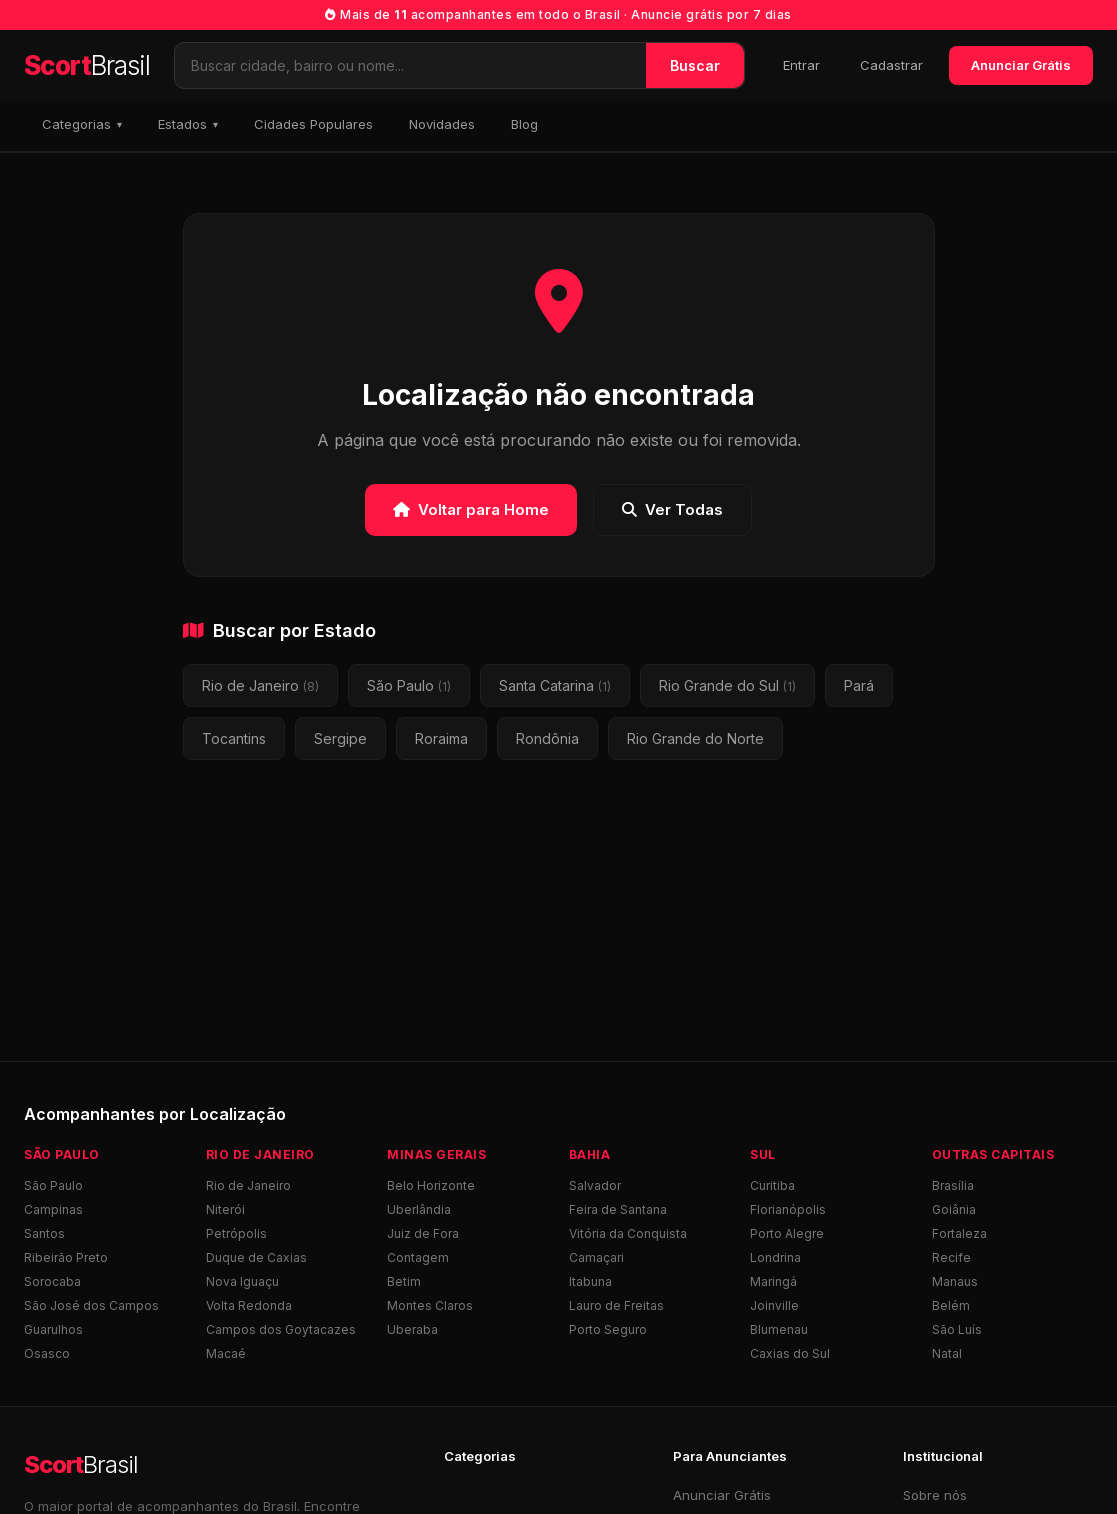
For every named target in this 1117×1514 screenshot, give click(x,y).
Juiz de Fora (423, 1233)
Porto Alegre (787, 1233)
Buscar (695, 65)
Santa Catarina (555, 685)
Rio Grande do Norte (695, 738)
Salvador (595, 1185)
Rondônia (547, 738)
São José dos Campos (91, 1305)
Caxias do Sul (790, 1353)
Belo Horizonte (431, 1185)
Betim (404, 1281)
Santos (44, 1233)
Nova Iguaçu (242, 1281)
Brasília (953, 1185)
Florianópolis (788, 1209)
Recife (951, 1257)
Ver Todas (672, 509)
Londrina (775, 1257)
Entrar (801, 65)
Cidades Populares (313, 124)
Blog (524, 124)
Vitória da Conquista (628, 1233)
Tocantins (234, 738)
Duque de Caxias (256, 1257)
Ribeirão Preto (66, 1257)
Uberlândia (419, 1209)
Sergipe (340, 738)
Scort (87, 65)
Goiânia (954, 1209)
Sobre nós (935, 1495)
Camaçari (596, 1257)
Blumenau (779, 1329)
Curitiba (772, 1185)
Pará (859, 685)
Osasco (47, 1353)
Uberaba (412, 1329)
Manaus (955, 1281)
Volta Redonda (249, 1305)
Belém (951, 1305)
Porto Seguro (608, 1329)
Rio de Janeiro (260, 685)
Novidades (442, 124)
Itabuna (590, 1281)
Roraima (441, 738)
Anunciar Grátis (1021, 65)
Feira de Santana (618, 1209)
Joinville (774, 1305)
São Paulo (409, 685)
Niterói (225, 1209)
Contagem (418, 1257)
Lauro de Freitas (616, 1305)
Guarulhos (53, 1329)
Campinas (53, 1209)
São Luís (957, 1329)
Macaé (226, 1353)
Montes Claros (430, 1305)
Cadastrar (891, 65)
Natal (947, 1353)
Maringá (773, 1281)
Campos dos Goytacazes (281, 1329)
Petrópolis (236, 1233)
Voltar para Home (471, 509)
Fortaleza (959, 1233)
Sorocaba (52, 1281)
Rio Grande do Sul (727, 685)
